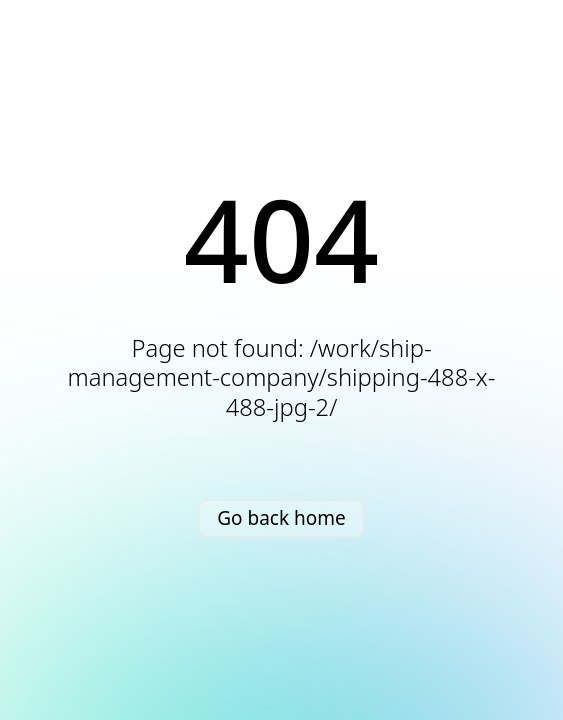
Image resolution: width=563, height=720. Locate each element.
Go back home (281, 518)
